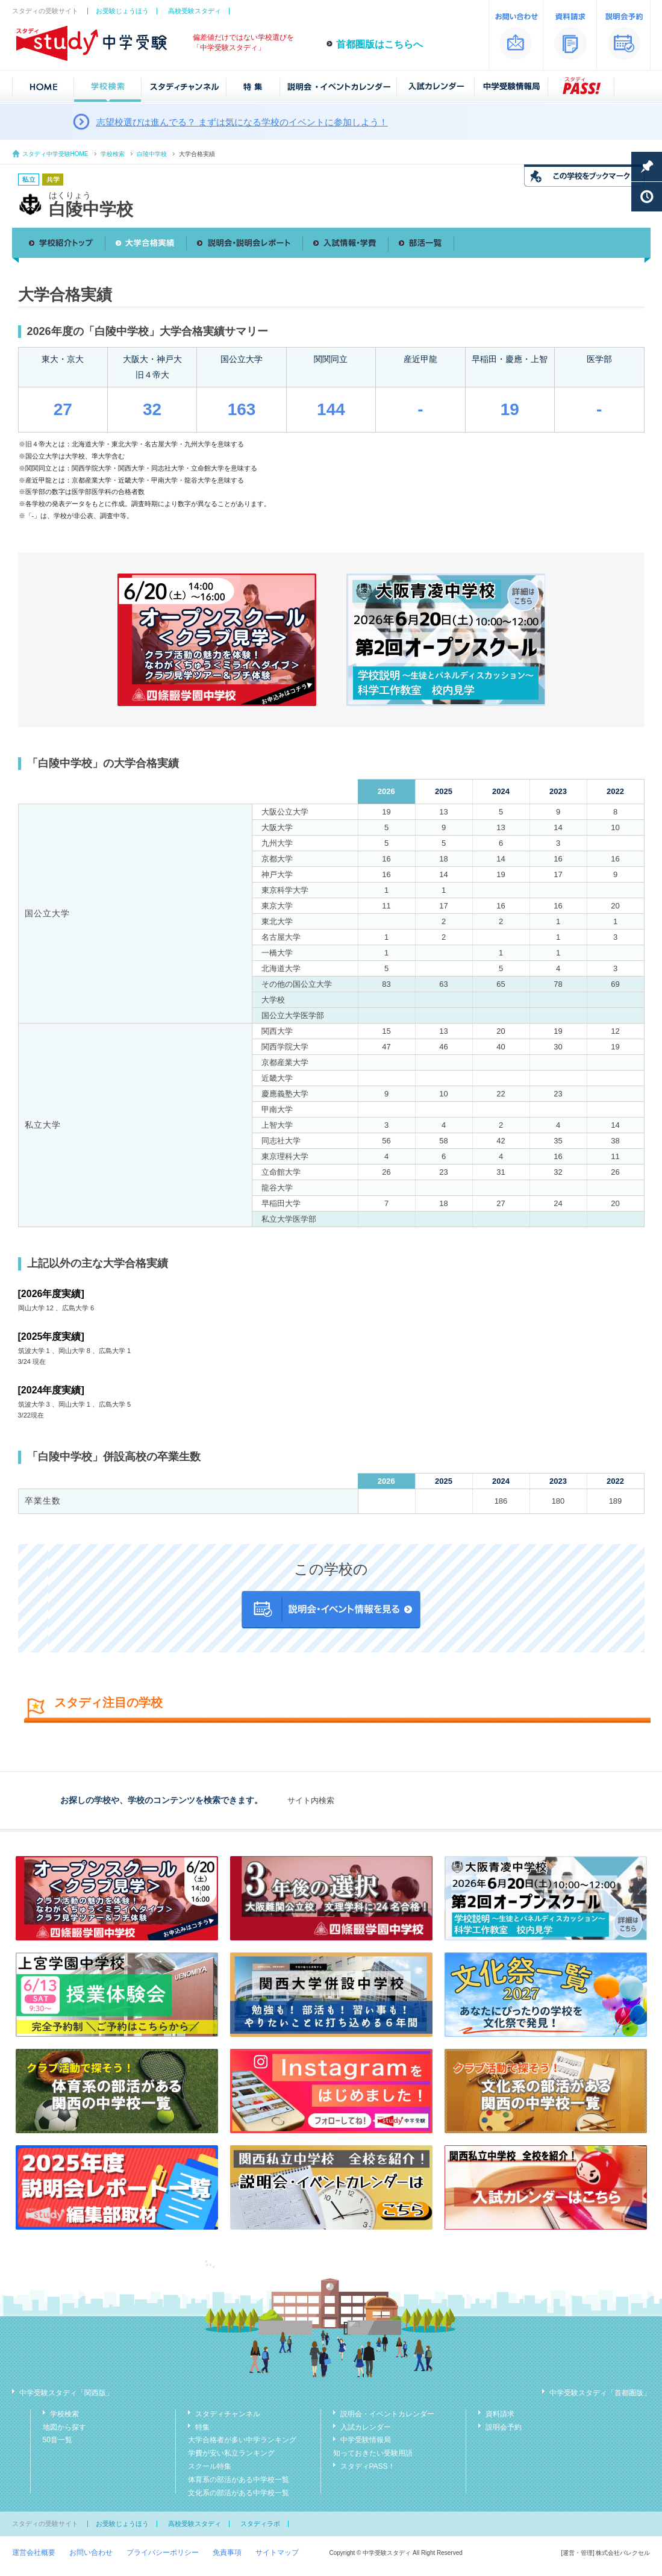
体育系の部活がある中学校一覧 (238, 2479)
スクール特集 (209, 2466)
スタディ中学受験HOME (55, 154)
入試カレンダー (365, 2427)
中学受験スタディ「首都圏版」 (600, 2393)
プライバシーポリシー (162, 2552)
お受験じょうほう (122, 10)
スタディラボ (260, 2523)
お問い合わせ (91, 2552)
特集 (202, 2427)
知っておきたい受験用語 (373, 2453)
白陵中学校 (152, 154)
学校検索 (113, 154)
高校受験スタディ (194, 10)
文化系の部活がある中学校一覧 (238, 2493)
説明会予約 (504, 2427)
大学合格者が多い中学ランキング (242, 2440)
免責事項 (227, 2552)
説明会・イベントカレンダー (387, 2414)
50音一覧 (57, 2440)
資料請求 (500, 2414)
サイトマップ (277, 2552)
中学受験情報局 (365, 2440)
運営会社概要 (33, 2552)
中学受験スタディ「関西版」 (66, 2393)
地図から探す (64, 2427)
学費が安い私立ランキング (231, 2453)
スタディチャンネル (227, 2414)
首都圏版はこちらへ (379, 44)
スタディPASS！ (367, 2466)
